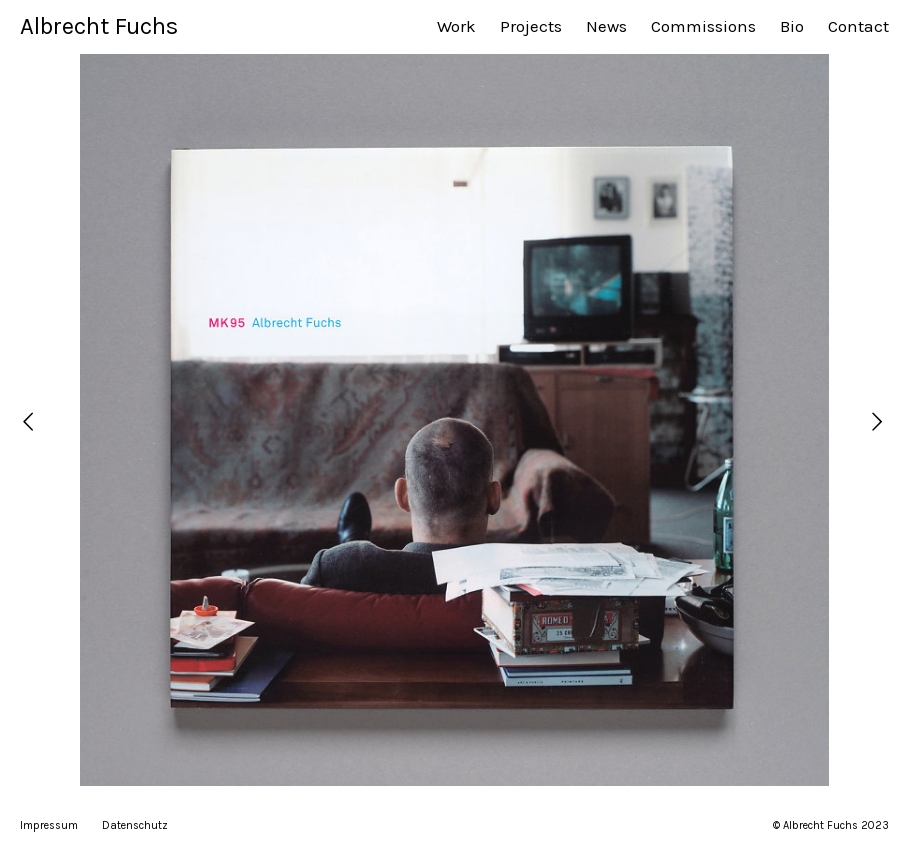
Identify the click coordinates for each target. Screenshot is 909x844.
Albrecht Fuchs (99, 26)
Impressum (49, 825)
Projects (531, 26)
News (606, 26)
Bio (792, 26)
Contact (858, 26)
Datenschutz (135, 825)
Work (456, 26)
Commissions (703, 26)
